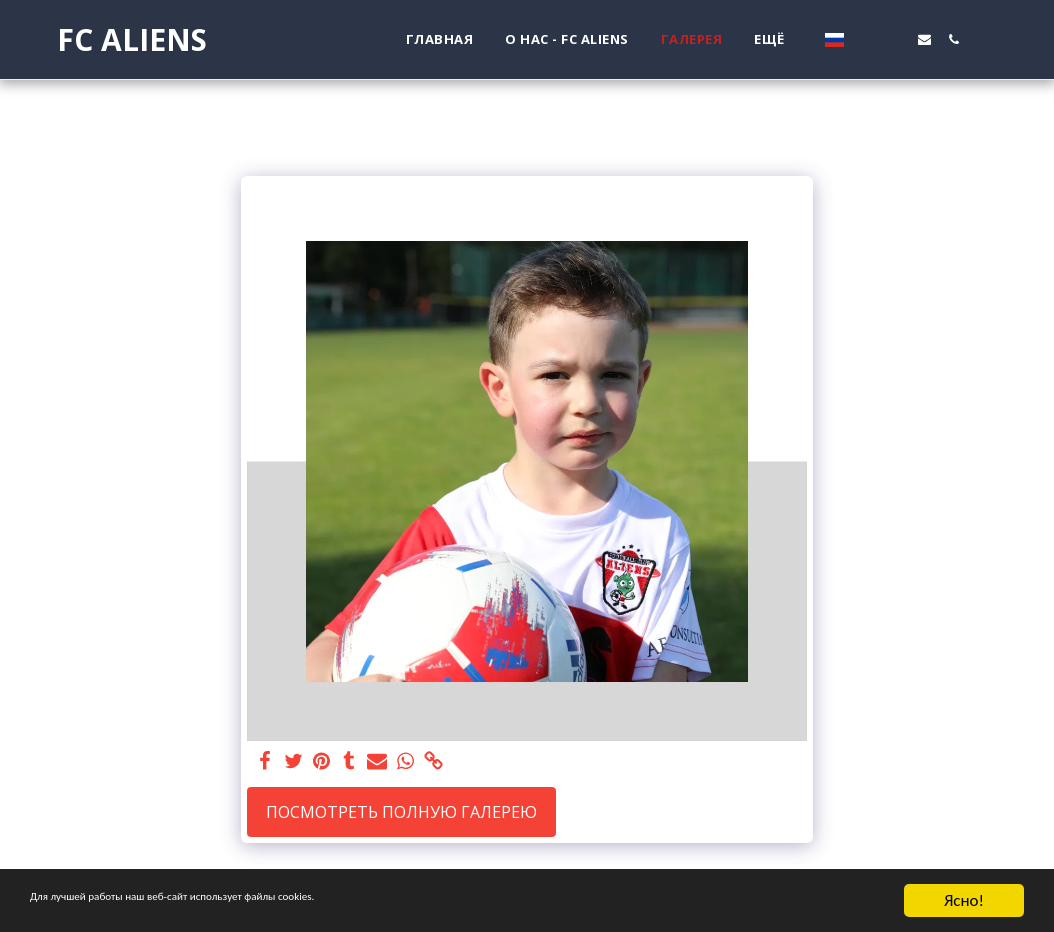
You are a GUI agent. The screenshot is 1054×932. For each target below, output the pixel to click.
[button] (866, 39)
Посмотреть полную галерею (401, 812)
